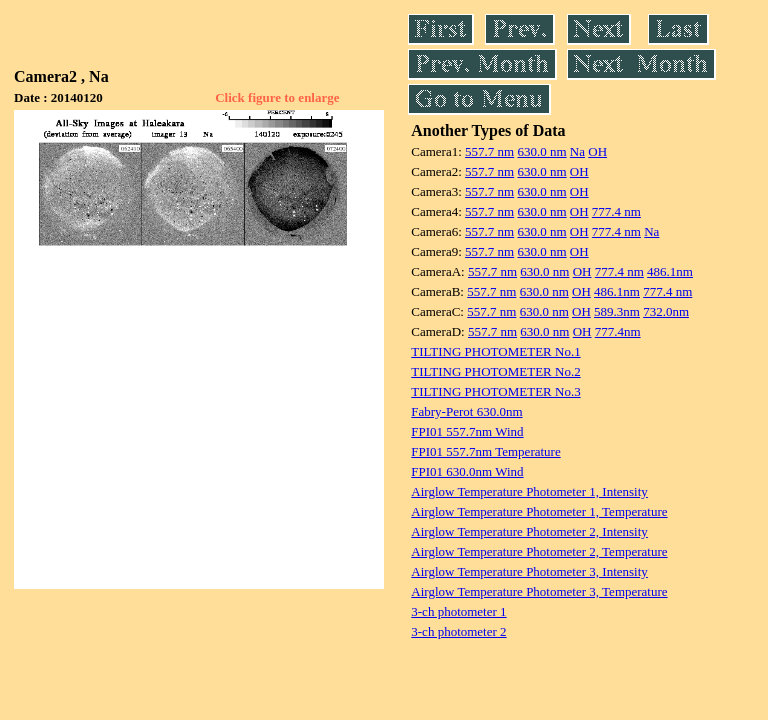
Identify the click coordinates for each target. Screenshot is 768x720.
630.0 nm (541, 151)
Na (577, 151)
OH (597, 151)
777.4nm (618, 331)
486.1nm (670, 271)
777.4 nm (616, 211)
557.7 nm (489, 151)
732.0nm (666, 311)
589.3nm (617, 311)
